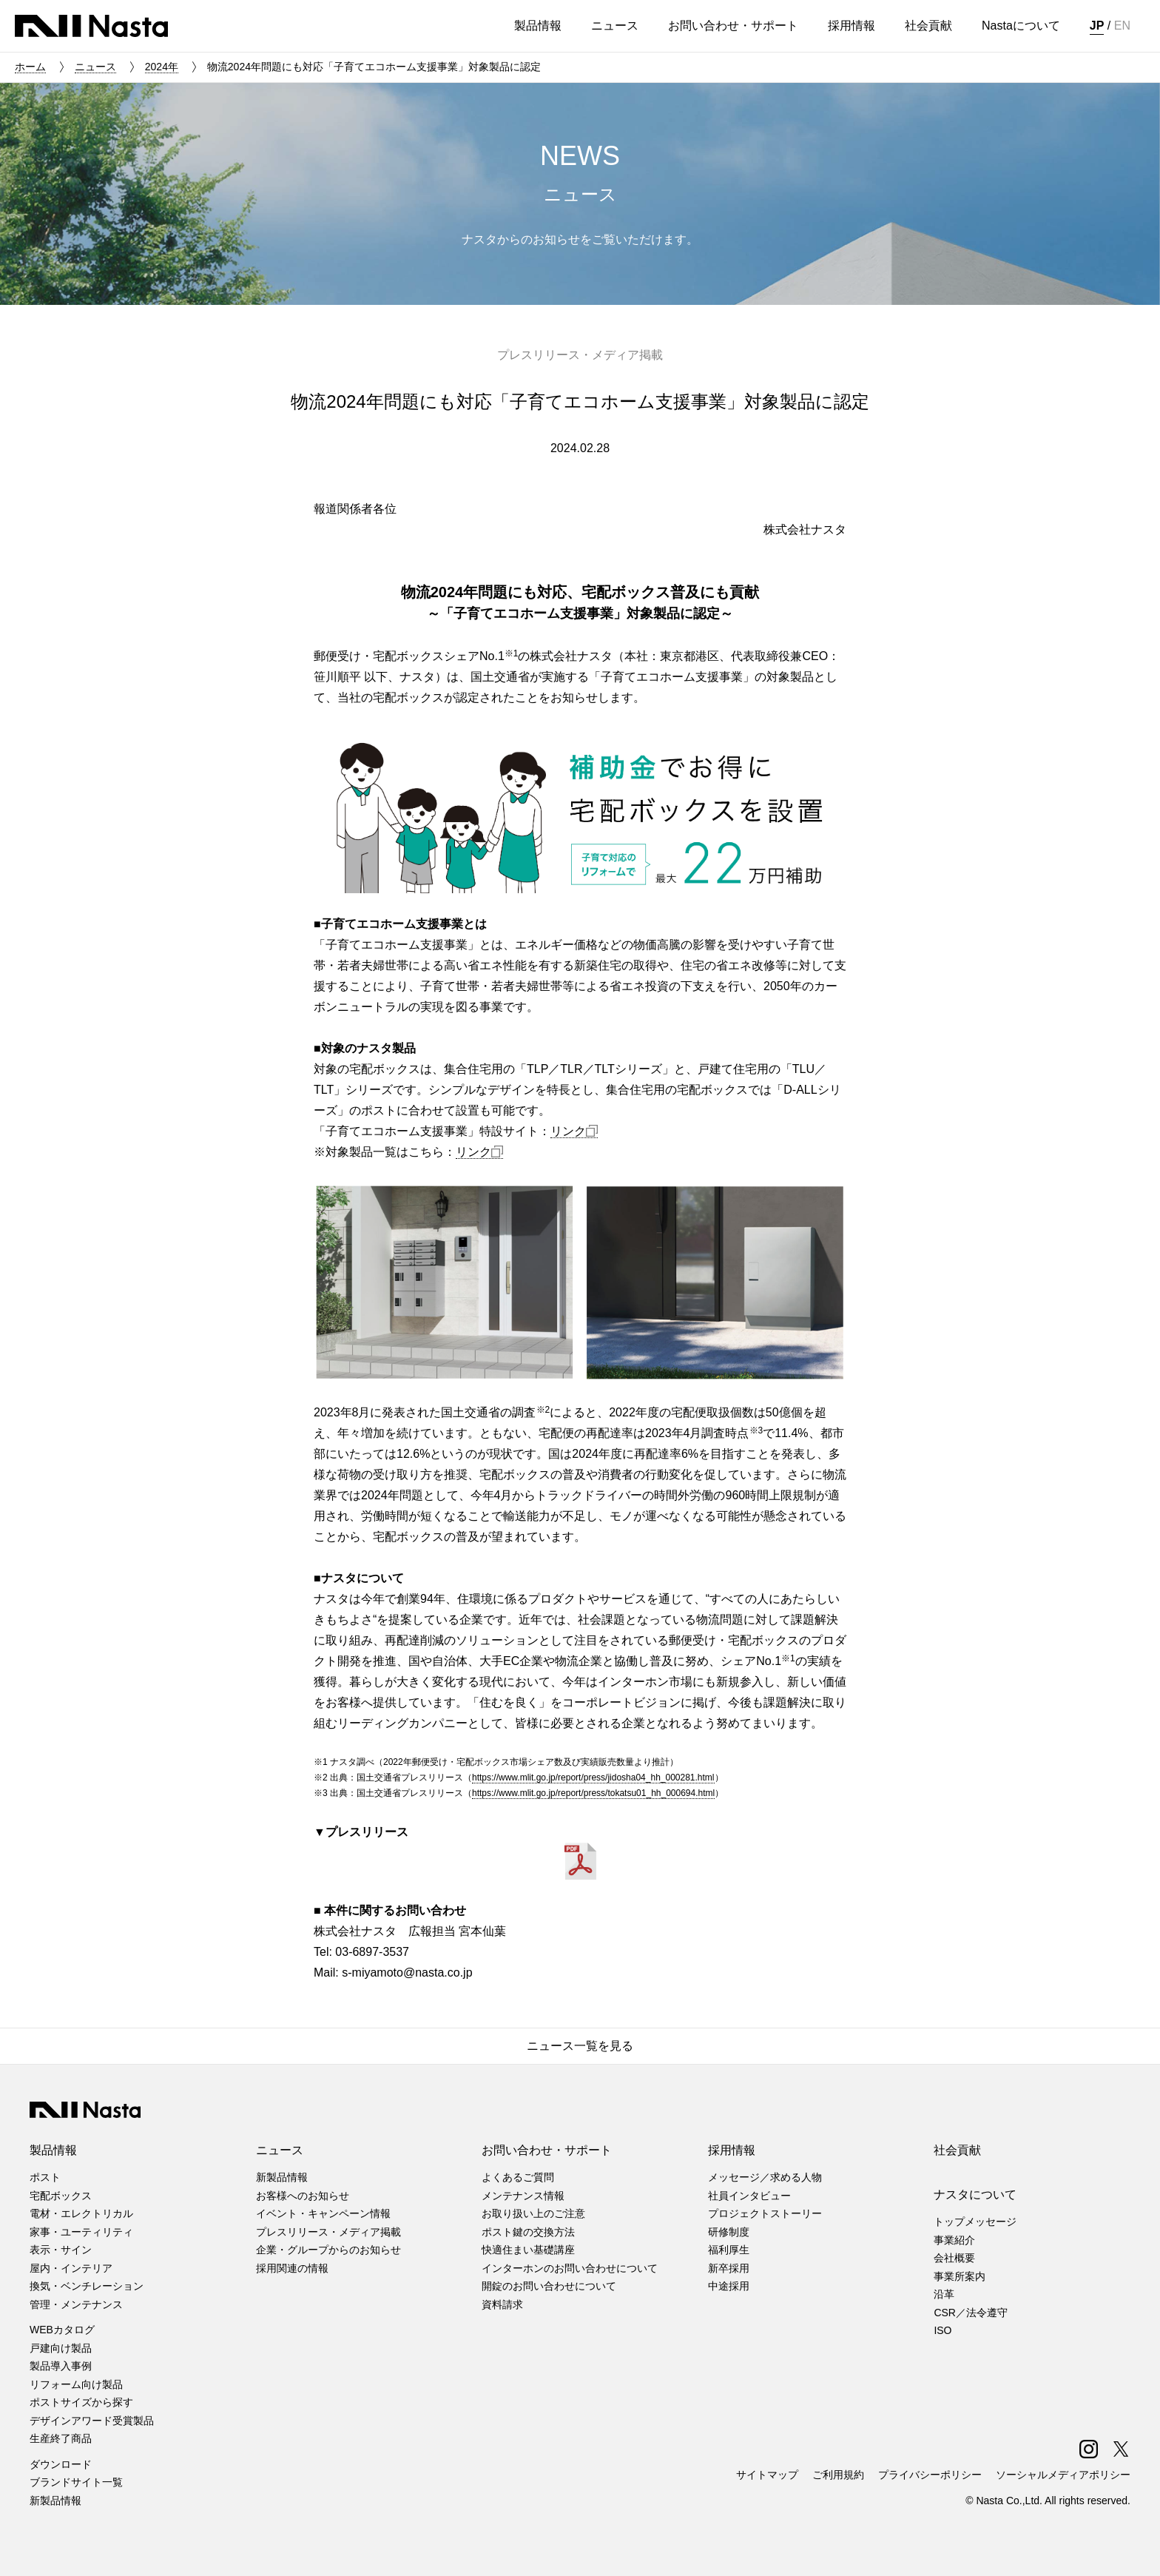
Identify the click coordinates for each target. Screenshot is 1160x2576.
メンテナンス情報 (523, 2196)
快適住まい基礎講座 (528, 2250)
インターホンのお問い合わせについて (570, 2268)
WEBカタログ (62, 2329)
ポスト (45, 2177)
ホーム (30, 67)
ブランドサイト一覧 (76, 2482)
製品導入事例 (61, 2366)
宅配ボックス (61, 2196)
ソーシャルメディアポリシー (1063, 2475)
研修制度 (728, 2232)
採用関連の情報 (292, 2268)
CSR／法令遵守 (971, 2312)
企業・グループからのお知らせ (328, 2250)
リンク (574, 1131)
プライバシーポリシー (930, 2475)
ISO (942, 2330)
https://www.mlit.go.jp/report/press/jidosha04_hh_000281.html (593, 1777)
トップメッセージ (975, 2221)
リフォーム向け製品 (76, 2384)
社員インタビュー (749, 2196)
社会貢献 (957, 2150)
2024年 (161, 67)
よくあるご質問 (518, 2177)
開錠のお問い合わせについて (549, 2286)
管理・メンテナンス (76, 2304)
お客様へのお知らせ (302, 2196)
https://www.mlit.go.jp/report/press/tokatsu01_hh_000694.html (593, 1793)
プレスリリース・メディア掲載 (328, 2232)
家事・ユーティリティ (81, 2232)
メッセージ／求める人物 (765, 2177)
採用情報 (731, 2150)
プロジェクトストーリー (765, 2213)
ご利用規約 (838, 2475)
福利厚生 (728, 2250)
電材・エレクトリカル (81, 2213)
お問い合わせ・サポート (547, 2150)
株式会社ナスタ (91, 26)
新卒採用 (728, 2268)
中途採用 (728, 2286)
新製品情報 (55, 2500)
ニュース (95, 67)
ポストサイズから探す (81, 2402)
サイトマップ (767, 2475)
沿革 (944, 2294)
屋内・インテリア (71, 2268)
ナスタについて (975, 2194)
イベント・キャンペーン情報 (323, 2213)
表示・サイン (61, 2250)
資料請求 (502, 2304)
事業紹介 (954, 2240)
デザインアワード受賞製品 (92, 2421)
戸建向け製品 (61, 2348)
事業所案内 (959, 2276)
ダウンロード (61, 2464)
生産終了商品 (61, 2438)
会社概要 (954, 2258)
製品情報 (53, 2150)
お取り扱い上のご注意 (533, 2213)
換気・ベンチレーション (87, 2286)
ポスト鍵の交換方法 (528, 2232)
